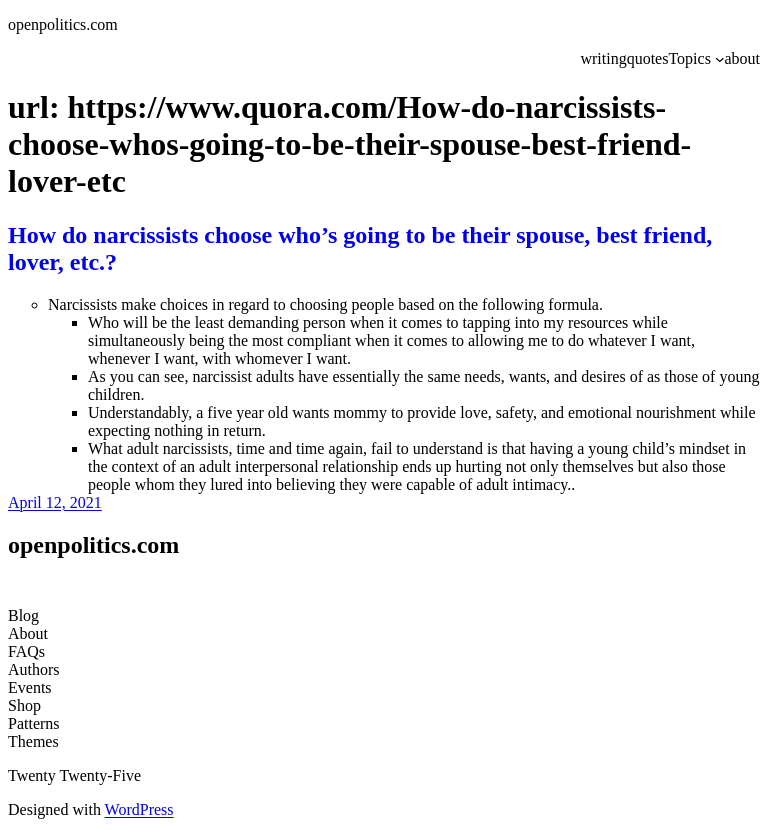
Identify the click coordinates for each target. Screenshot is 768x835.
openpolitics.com (63, 24)
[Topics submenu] (720, 59)
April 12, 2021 (55, 502)
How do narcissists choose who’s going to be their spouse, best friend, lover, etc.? (360, 248)
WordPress (139, 809)
